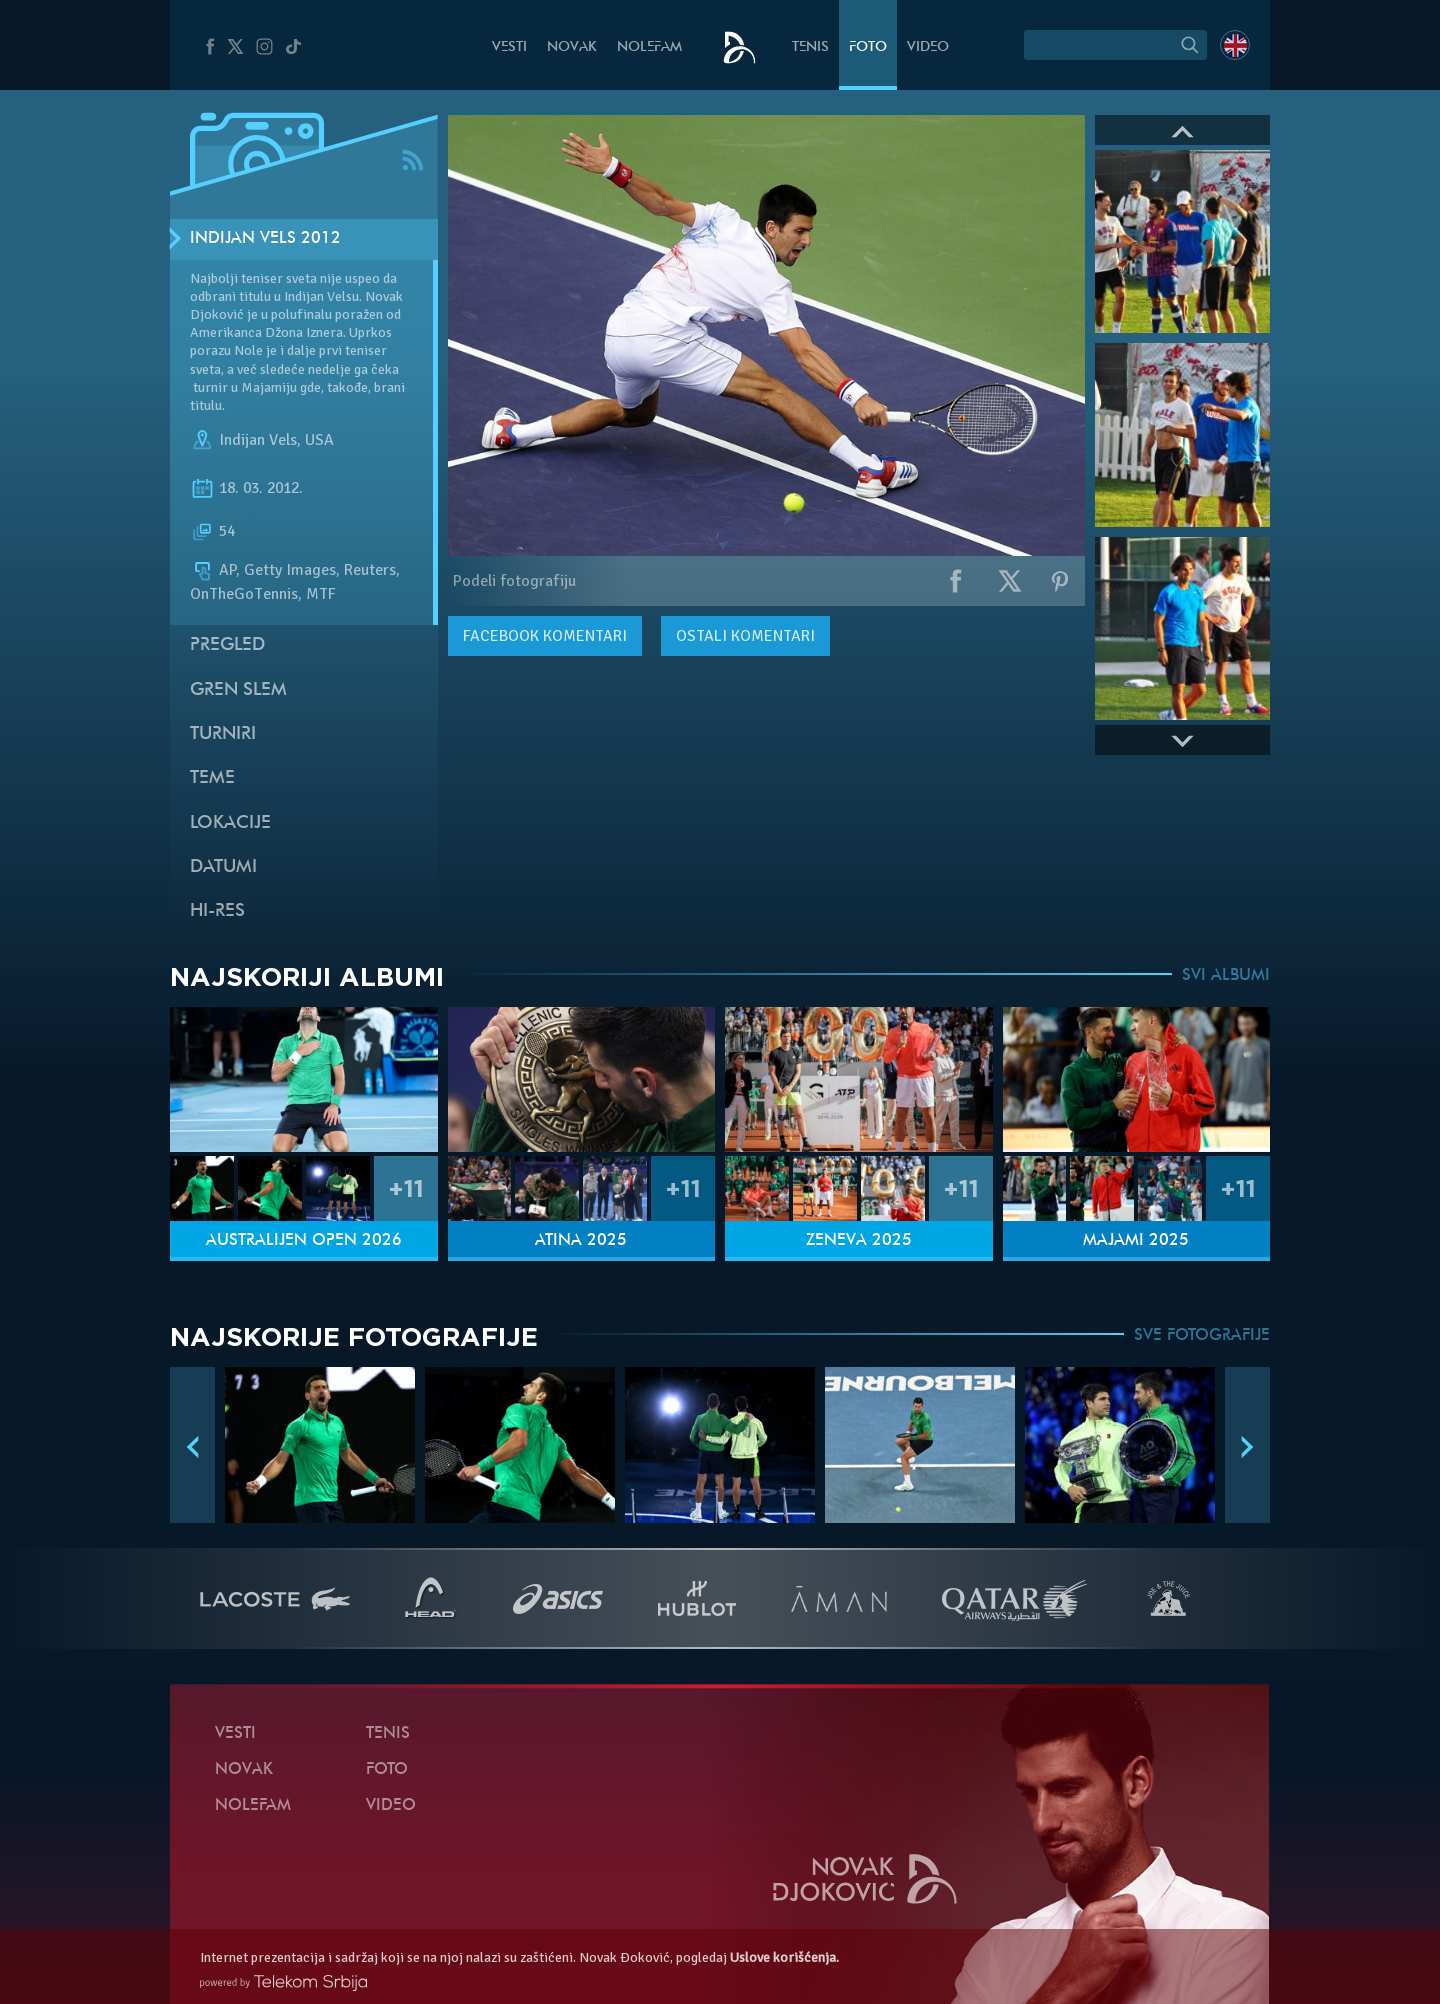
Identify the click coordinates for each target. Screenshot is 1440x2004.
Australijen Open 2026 (304, 1241)
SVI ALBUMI (1226, 976)
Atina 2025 (581, 1241)
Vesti (509, 47)
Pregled (227, 645)
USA (319, 440)
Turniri (223, 734)
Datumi (223, 867)
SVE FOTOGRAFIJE (1202, 1336)
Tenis (810, 47)
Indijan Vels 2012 (265, 239)
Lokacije (230, 823)
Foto (868, 47)
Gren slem (238, 690)
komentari (545, 636)
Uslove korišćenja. (784, 1957)
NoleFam (649, 47)
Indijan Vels (258, 440)
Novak (572, 47)
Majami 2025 (1136, 1241)
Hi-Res (217, 911)
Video (928, 47)
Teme (212, 778)
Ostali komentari (745, 636)
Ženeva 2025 (859, 1241)
